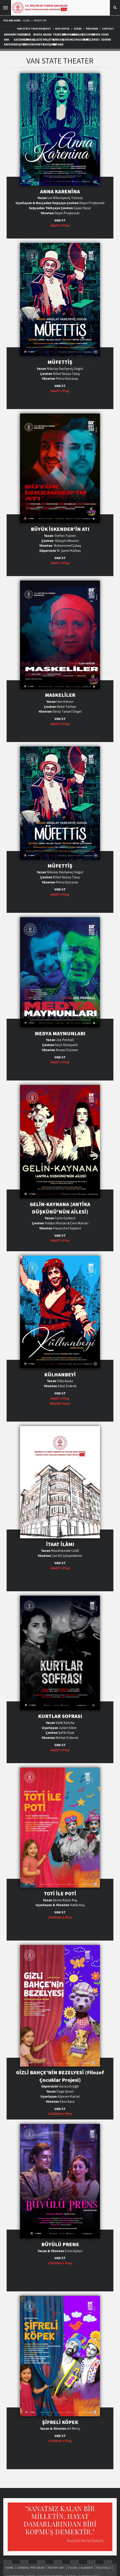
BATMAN (58, 44)
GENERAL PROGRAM (31, 2568)
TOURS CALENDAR (80, 2568)
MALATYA (48, 39)
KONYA (96, 34)
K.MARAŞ (29, 39)
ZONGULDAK (80, 39)
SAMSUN (58, 39)
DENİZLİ (87, 39)
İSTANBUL (20, 34)
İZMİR (27, 34)
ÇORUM (67, 39)
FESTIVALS (103, 2568)
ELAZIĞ (37, 39)
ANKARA (9, 34)
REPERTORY (40, 20)
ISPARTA (38, 44)
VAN (6, 39)
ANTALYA (77, 34)
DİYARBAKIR (70, 34)
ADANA (47, 34)
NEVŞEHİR (20, 44)
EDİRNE (106, 39)
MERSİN (28, 44)
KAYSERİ (9, 44)
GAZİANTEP (21, 39)
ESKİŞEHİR (50, 44)
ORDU (96, 39)
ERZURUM (88, 34)
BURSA (37, 34)
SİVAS (105, 34)
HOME (26, 20)
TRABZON (59, 34)
